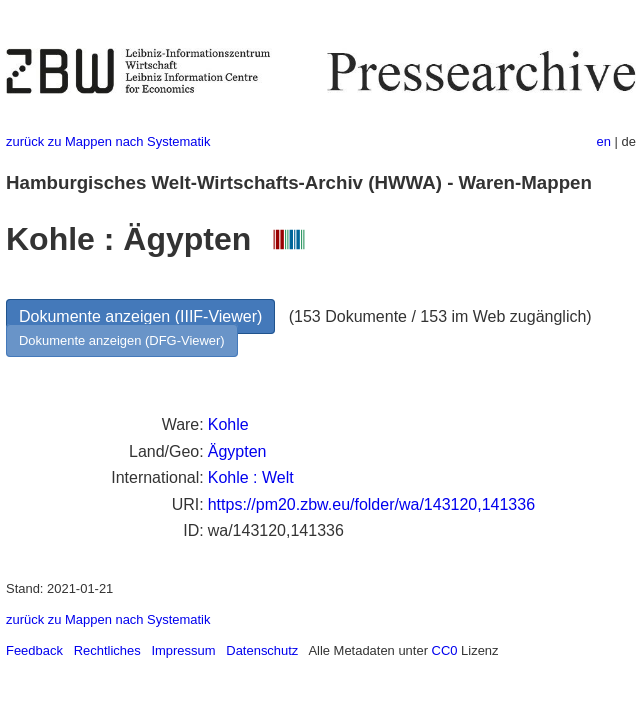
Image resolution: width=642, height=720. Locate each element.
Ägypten (237, 451)
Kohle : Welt (251, 477)
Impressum (183, 650)
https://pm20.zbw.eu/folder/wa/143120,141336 (371, 504)
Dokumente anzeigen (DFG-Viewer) (122, 340)
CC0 (445, 650)
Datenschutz (262, 650)
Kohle (228, 424)
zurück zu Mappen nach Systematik (108, 141)
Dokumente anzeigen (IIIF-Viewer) (140, 316)
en (604, 141)
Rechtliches (107, 650)
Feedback (34, 650)
